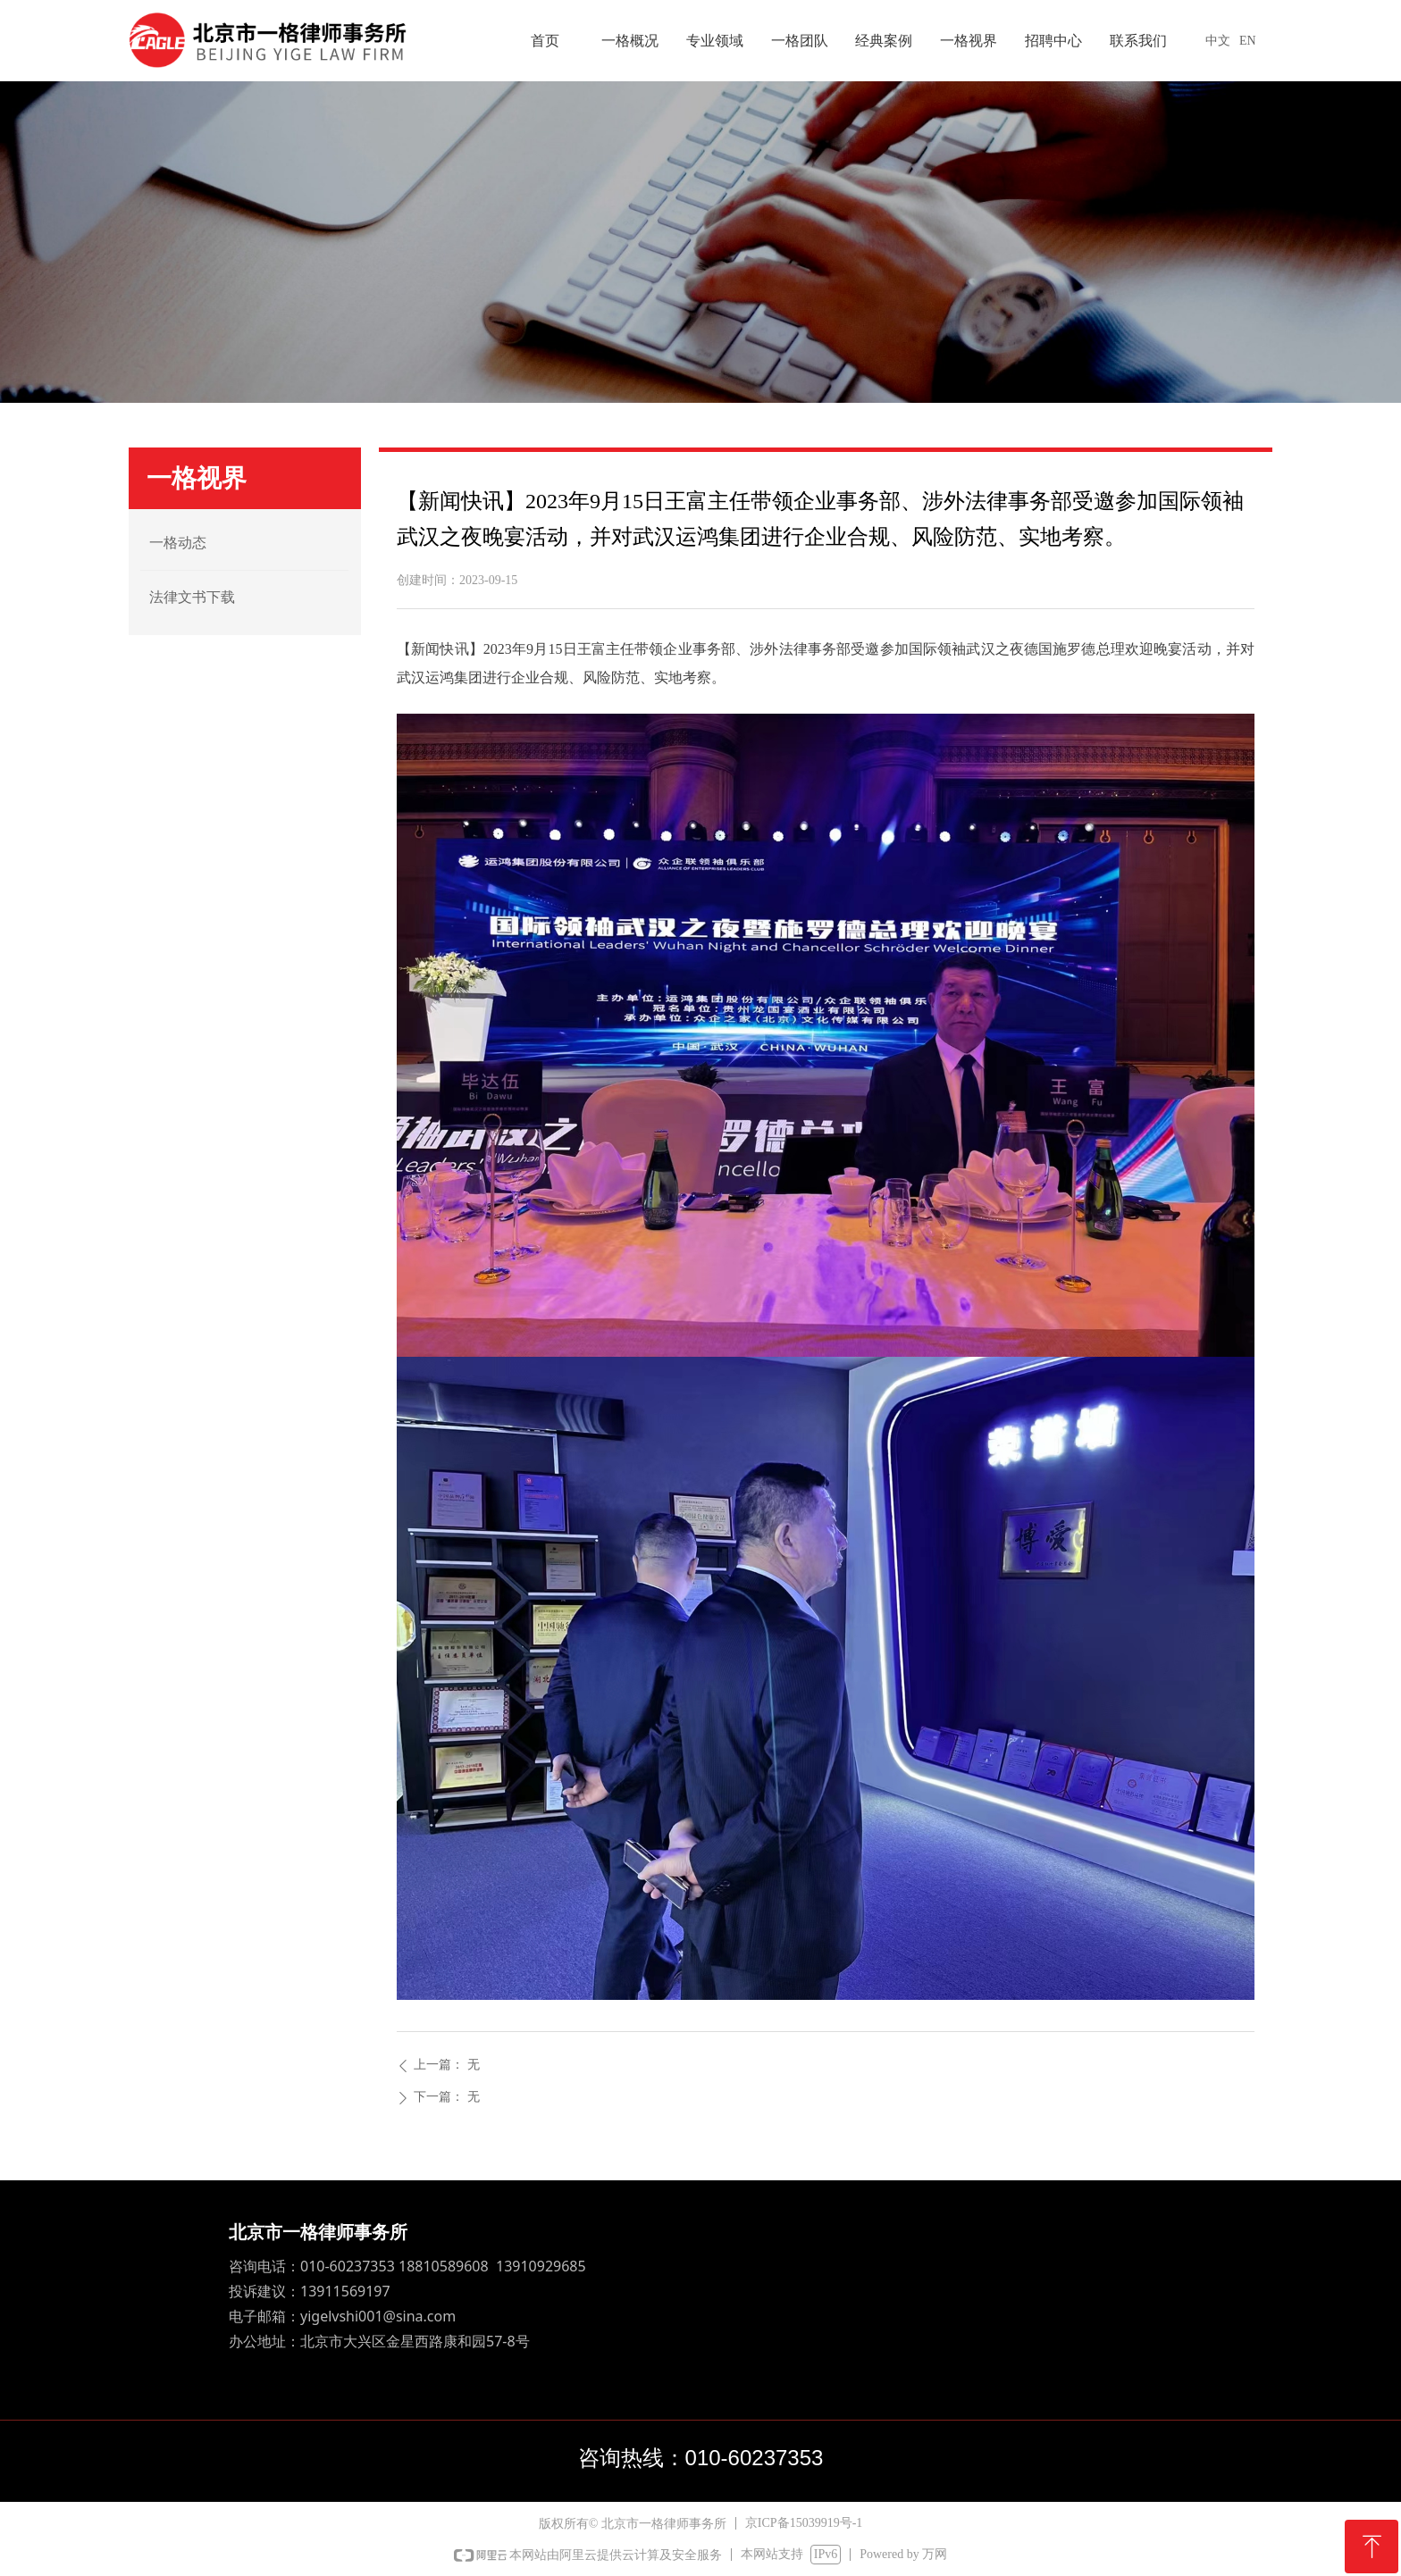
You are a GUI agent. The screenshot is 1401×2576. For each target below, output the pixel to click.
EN (1247, 40)
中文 (1217, 40)
